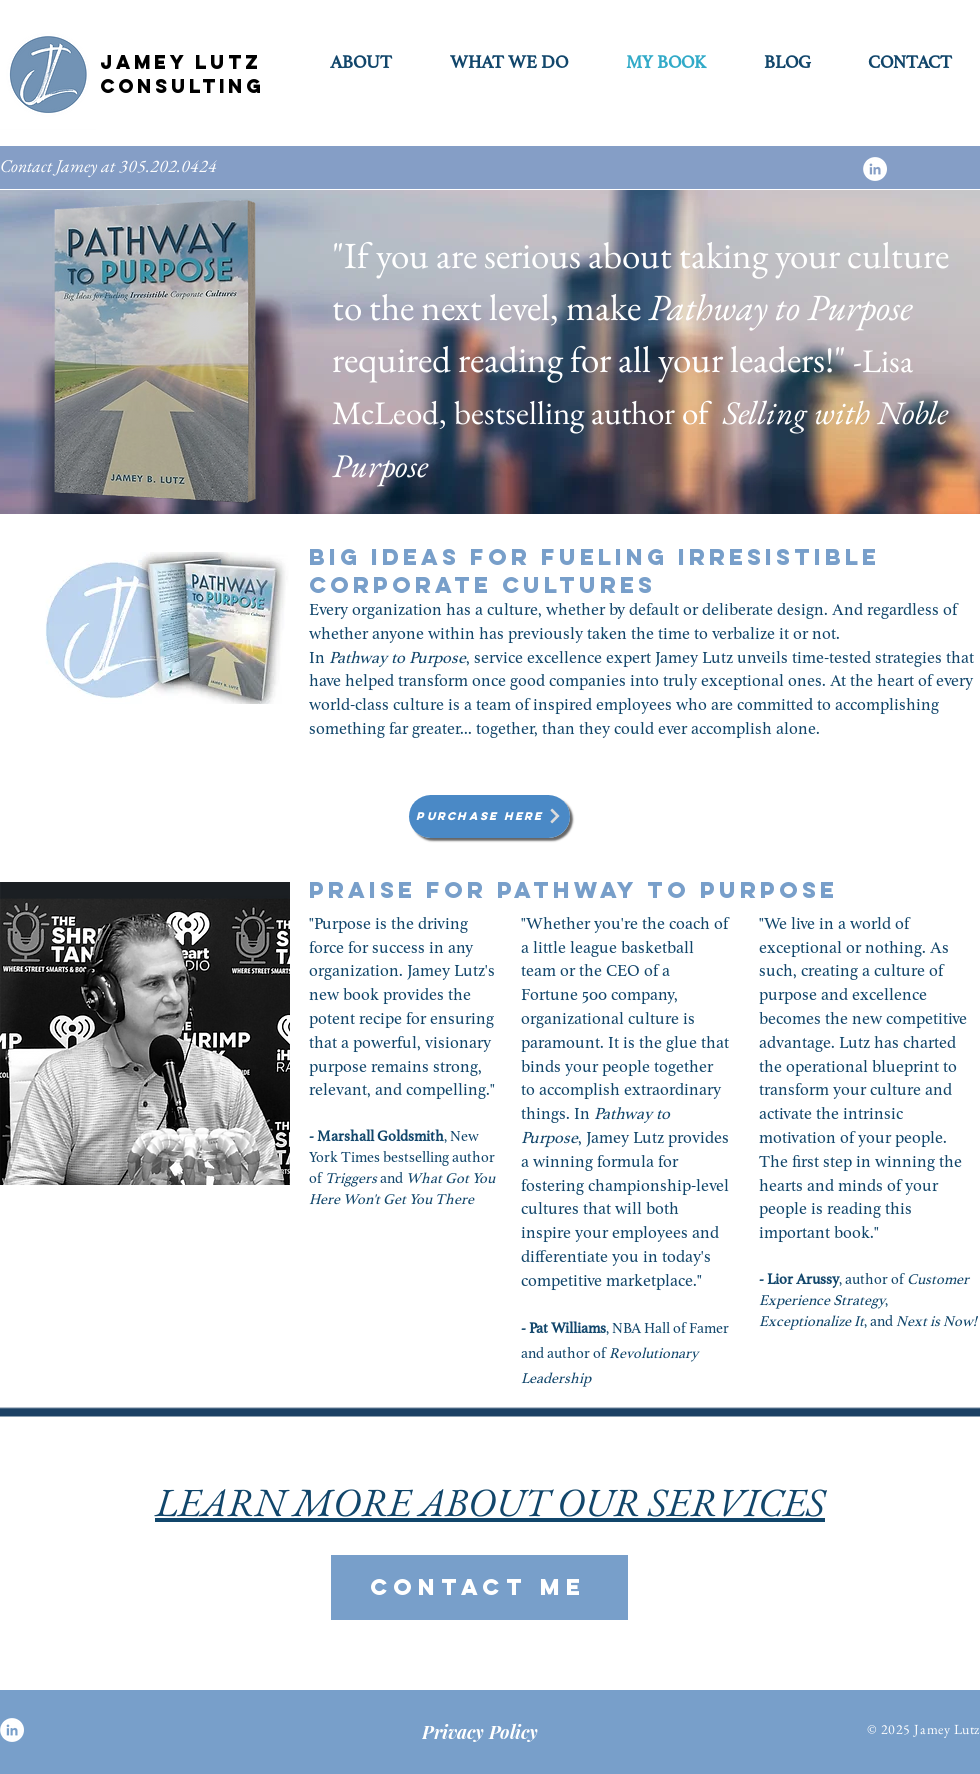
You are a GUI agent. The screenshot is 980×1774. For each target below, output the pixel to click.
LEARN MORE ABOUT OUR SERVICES (490, 1502)
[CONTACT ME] (479, 1587)
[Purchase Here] (489, 816)
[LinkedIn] (875, 169)
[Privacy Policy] (479, 1732)
